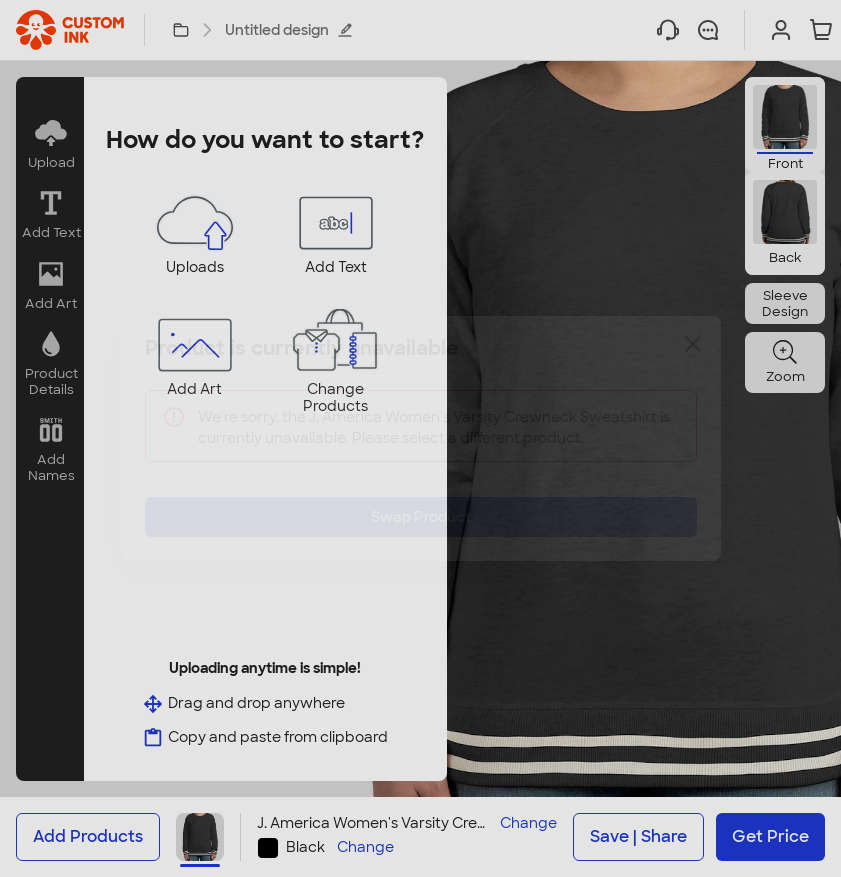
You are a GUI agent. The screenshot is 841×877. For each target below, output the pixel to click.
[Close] (693, 359)
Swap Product (421, 502)
